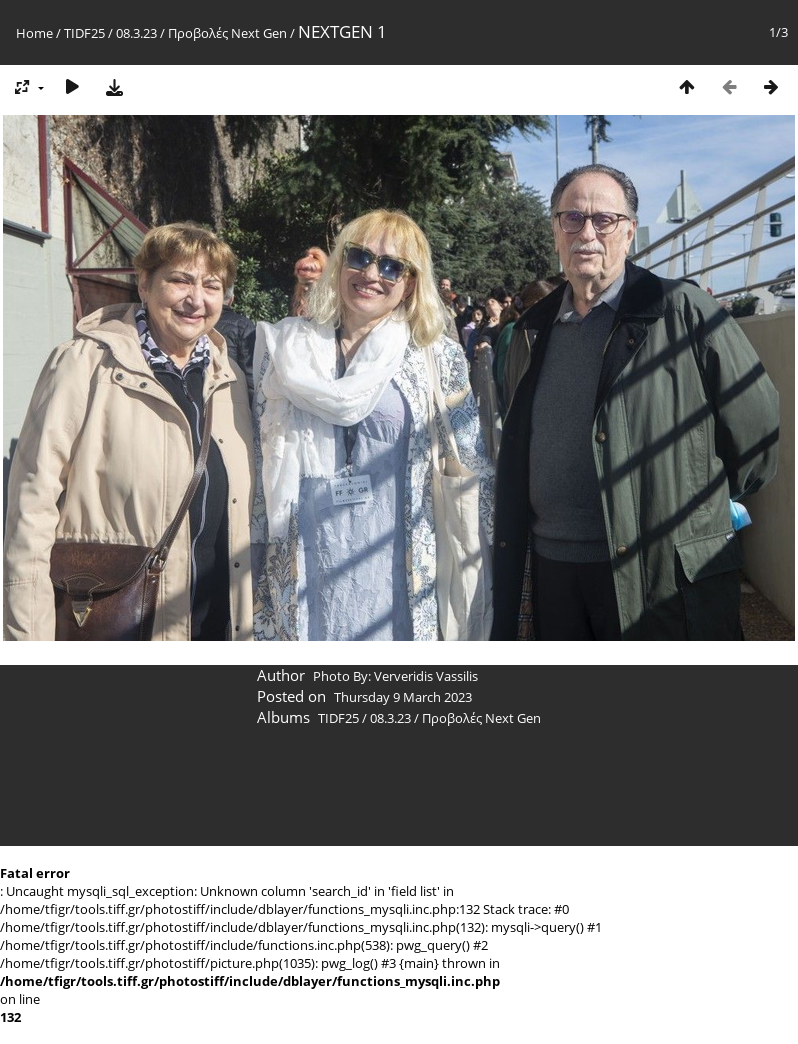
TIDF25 (84, 33)
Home (34, 33)
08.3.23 (136, 33)
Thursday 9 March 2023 (403, 697)
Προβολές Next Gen (227, 33)
